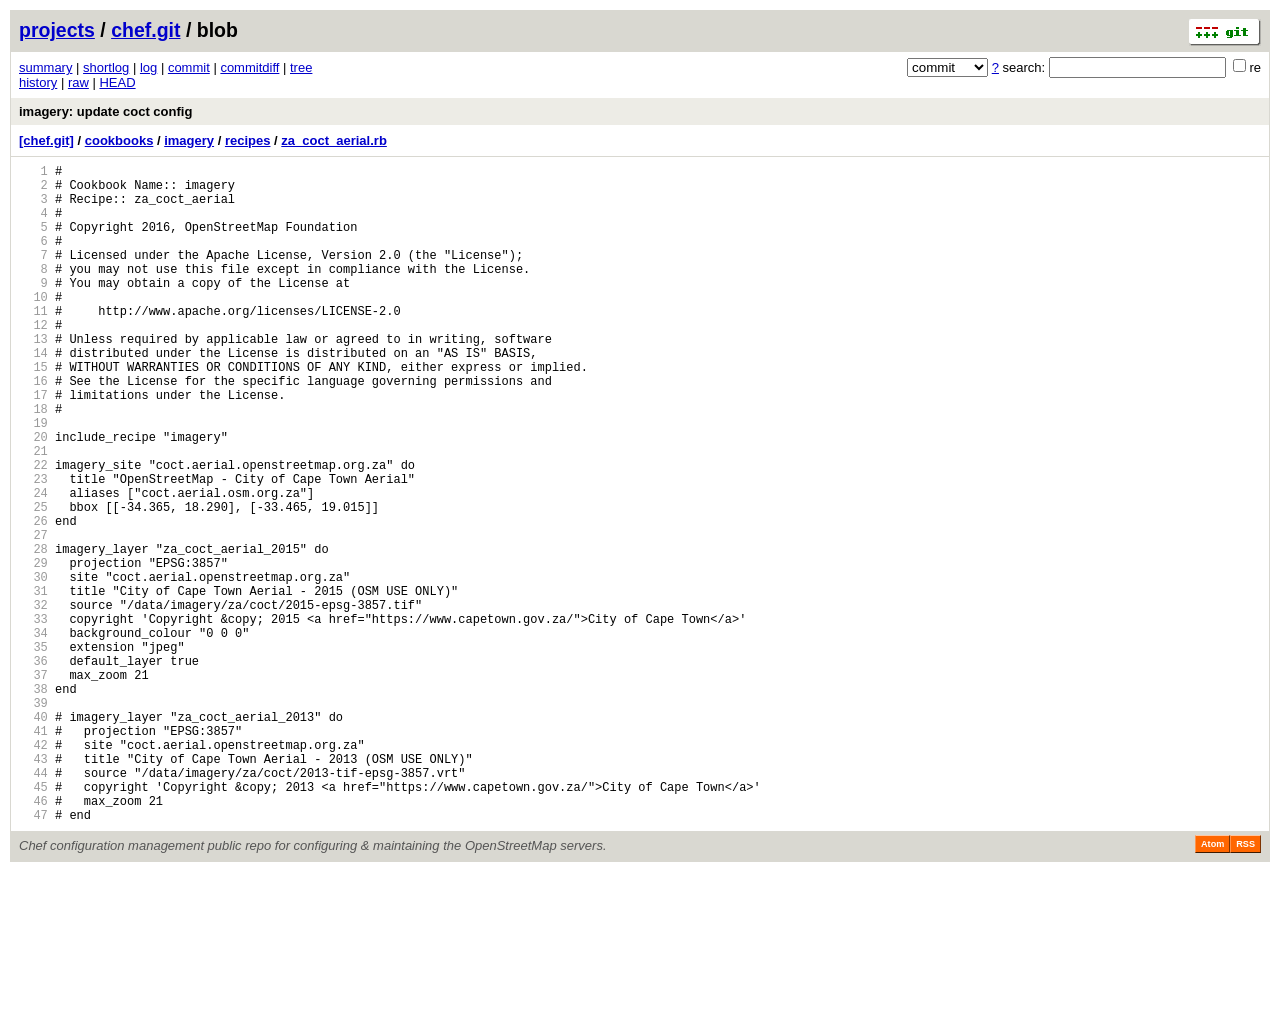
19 (33, 479)
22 (33, 530)
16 (33, 428)
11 (33, 343)
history (38, 82)
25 (33, 581)
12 (33, 360)
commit (189, 67)
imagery (189, 140)
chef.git (145, 30)
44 (33, 904)
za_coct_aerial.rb (334, 140)
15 (33, 411)
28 (33, 632)
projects (57, 30)
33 (33, 717)
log (148, 67)
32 (33, 700)
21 (33, 513)
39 (33, 819)
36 (33, 768)
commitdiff (249, 67)
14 (33, 394)
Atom (1212, 985)
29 (33, 649)
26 (33, 598)
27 (33, 615)
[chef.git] (46, 140)
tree (301, 67)
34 (33, 734)
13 (33, 377)
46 (33, 938)
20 (33, 496)
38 (33, 802)
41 (33, 853)
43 (33, 887)
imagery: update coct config (105, 111)
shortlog (106, 67)
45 (33, 921)
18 (33, 462)
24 (33, 564)
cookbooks (119, 140)
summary (45, 67)
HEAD (117, 82)
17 (33, 445)
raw (78, 82)
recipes (248, 140)
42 (33, 870)
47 (33, 955)
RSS (1245, 985)
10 (33, 326)
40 (33, 836)
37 (33, 785)
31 (33, 683)
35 (33, 751)
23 (33, 547)
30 (33, 666)
